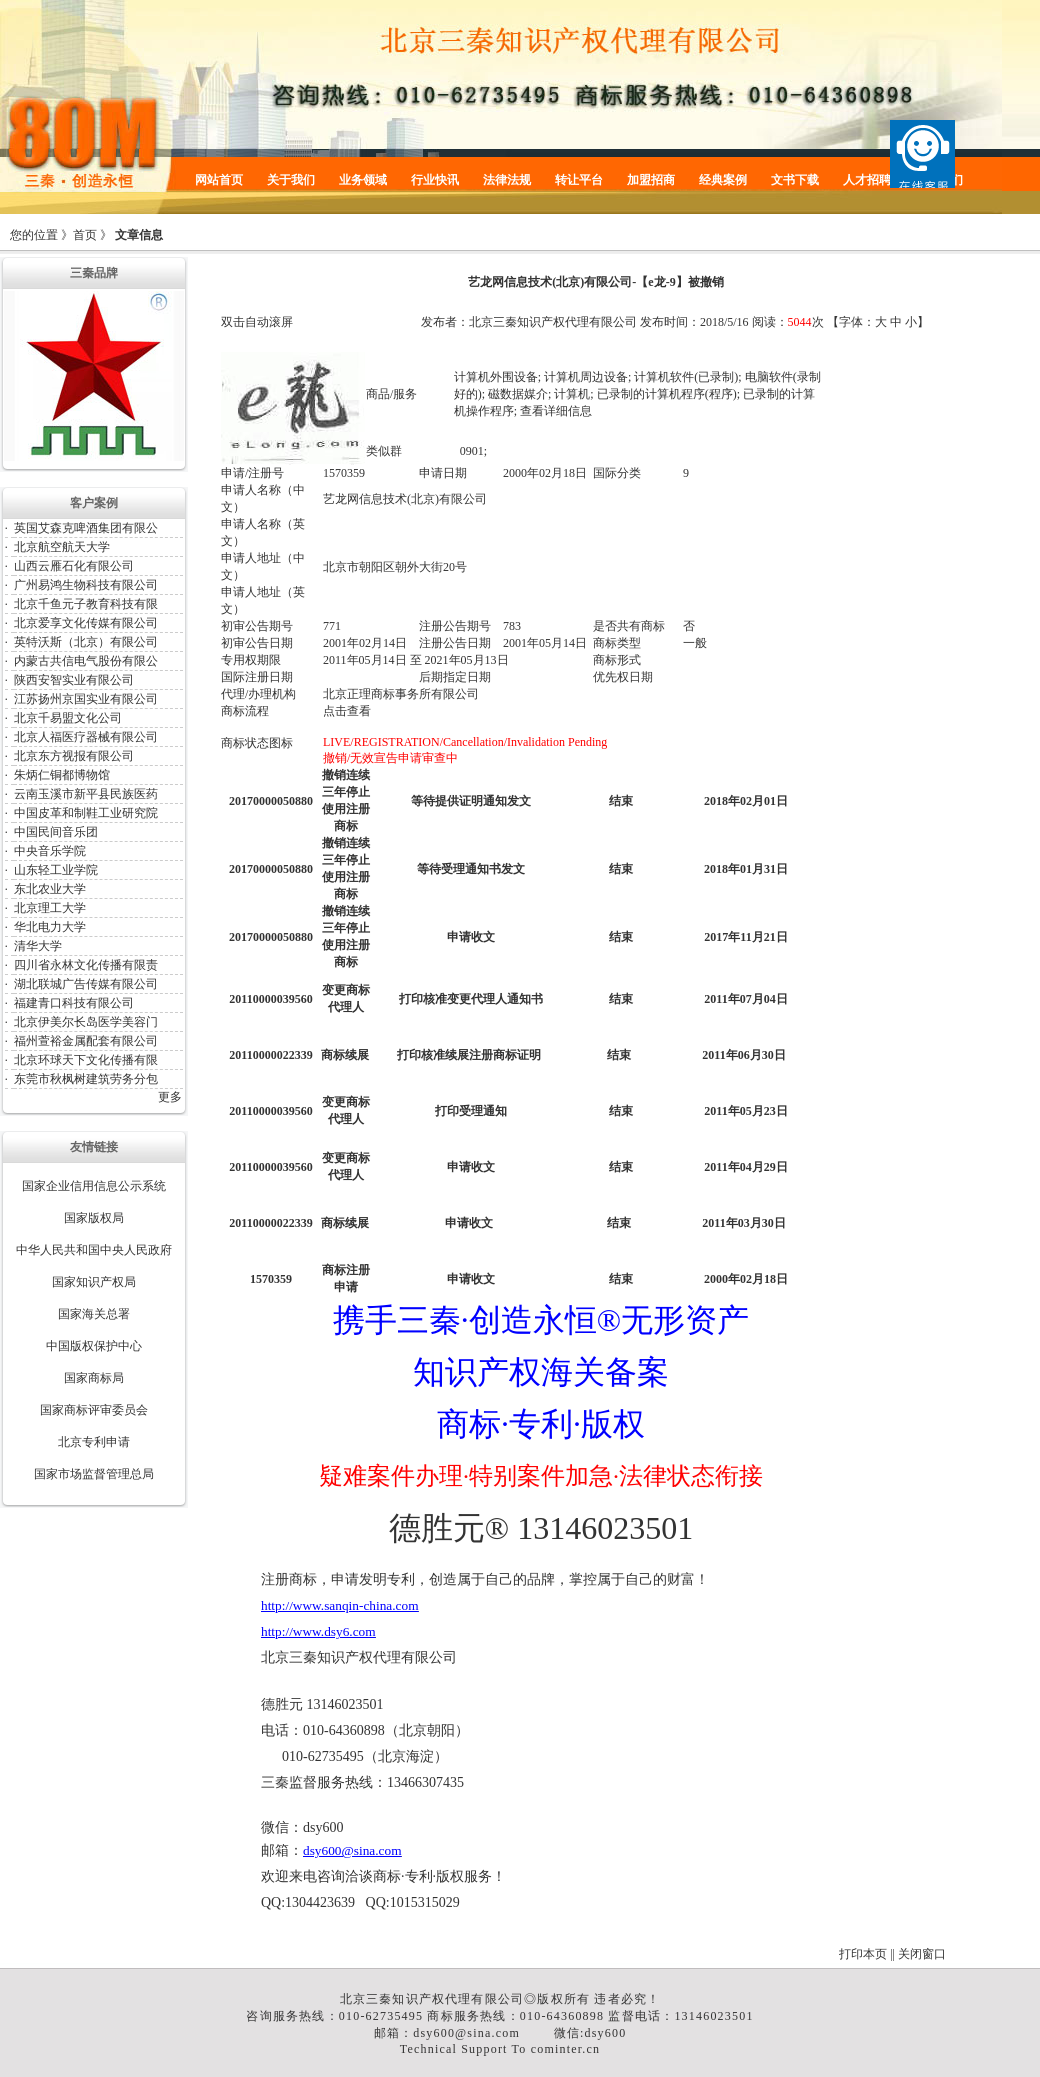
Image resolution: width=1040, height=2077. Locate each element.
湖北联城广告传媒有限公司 (86, 984)
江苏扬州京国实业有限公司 (86, 699)
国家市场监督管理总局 (94, 1474)
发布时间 (664, 322)
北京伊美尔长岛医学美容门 (86, 1022)
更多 (170, 1097)
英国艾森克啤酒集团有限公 (86, 528)
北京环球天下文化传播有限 (86, 1060)
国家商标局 (94, 1378)
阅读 (764, 322)
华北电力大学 (50, 927)
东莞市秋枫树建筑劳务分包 (86, 1079)
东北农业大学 (50, 889)
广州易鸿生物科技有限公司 (86, 585)
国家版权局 (94, 1218)
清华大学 (38, 946)
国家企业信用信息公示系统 (94, 1186)
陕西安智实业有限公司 (74, 680)
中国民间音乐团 (56, 832)
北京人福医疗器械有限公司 (86, 737)
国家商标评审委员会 (94, 1410)
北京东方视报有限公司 (74, 756)
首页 (85, 235)
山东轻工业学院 (56, 870)
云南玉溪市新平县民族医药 (86, 794)
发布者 (439, 322)
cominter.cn (566, 2049)
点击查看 (347, 711)
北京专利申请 (94, 1442)
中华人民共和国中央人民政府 (94, 1250)
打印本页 (863, 1954)
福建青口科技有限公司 (74, 1003)
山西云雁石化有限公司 (74, 566)
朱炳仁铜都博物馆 (62, 775)
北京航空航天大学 (62, 547)
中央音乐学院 (50, 851)
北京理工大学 (50, 908)
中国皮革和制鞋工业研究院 (86, 813)
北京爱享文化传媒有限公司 (86, 623)
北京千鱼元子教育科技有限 (86, 604)
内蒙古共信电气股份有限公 (86, 661)
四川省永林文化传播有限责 (86, 965)
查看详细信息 (556, 411)
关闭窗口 (922, 1954)
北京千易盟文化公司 (68, 718)
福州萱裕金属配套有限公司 (86, 1041)
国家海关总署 (94, 1314)
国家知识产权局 (94, 1282)
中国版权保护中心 (94, 1346)
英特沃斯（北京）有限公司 (86, 642)
